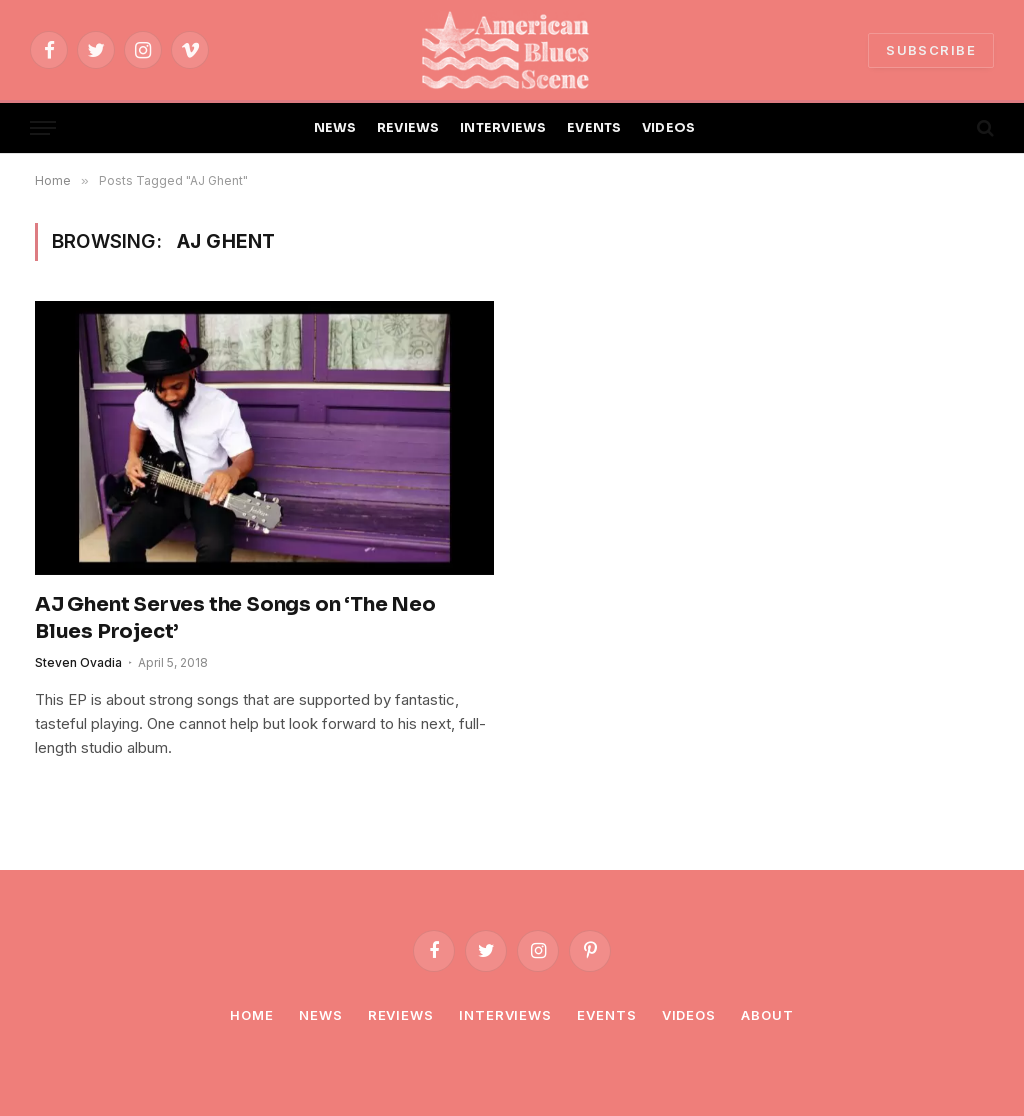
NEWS (335, 128)
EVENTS (594, 128)
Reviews (401, 1015)
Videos (689, 1015)
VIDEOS (669, 128)
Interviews (505, 1015)
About (767, 1015)
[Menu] (43, 128)
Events (606, 1015)
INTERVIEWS (503, 128)
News (321, 1015)
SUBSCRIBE (931, 50)
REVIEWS (408, 128)
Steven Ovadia (78, 662)
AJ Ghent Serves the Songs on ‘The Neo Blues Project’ (235, 618)
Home (252, 1015)
